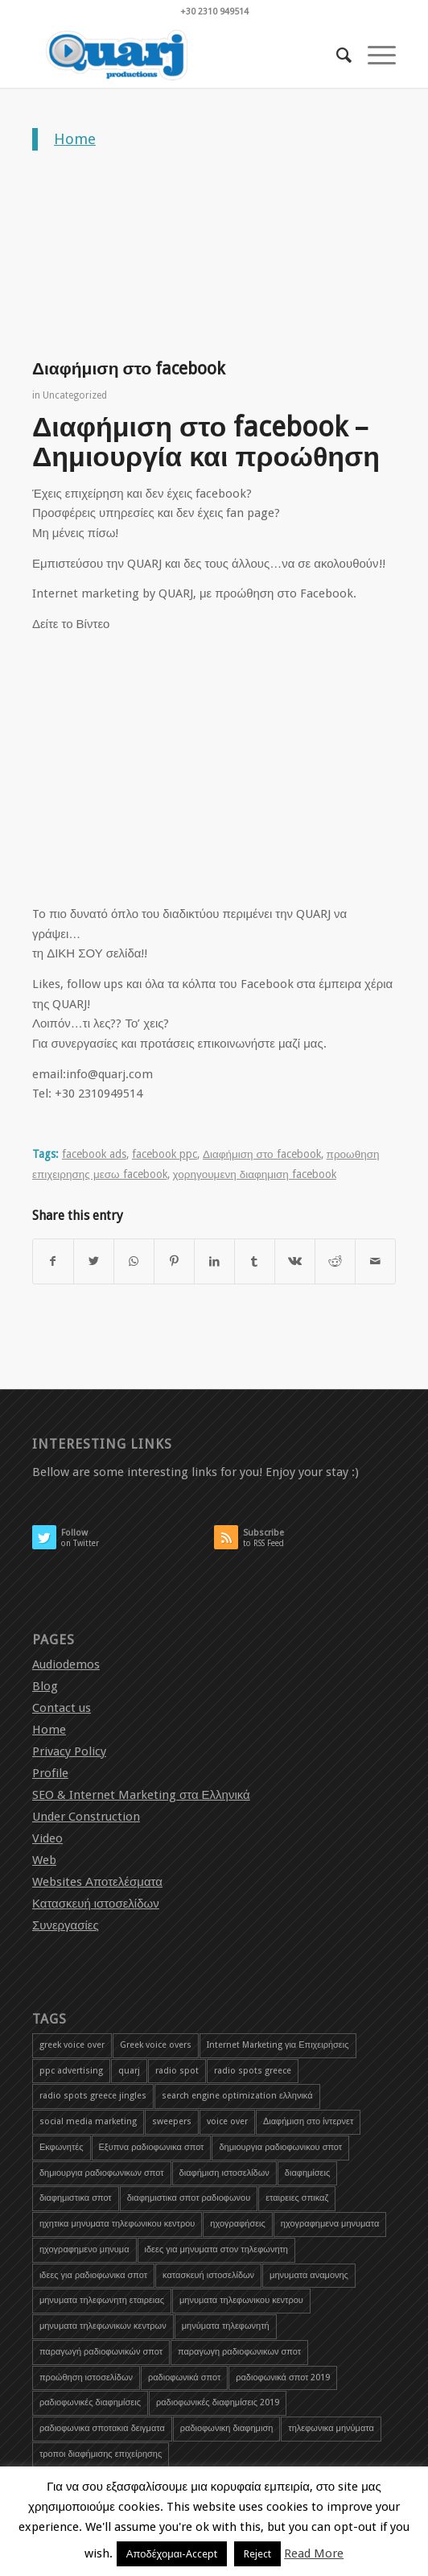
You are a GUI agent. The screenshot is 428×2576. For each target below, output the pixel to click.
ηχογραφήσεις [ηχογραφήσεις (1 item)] (237, 2223)
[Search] (336, 55)
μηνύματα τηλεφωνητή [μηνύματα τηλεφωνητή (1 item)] (226, 2326)
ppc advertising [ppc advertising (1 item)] (71, 2070)
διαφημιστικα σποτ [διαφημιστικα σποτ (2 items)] (75, 2198)
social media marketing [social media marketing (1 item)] (88, 2121)
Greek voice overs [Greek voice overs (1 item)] (155, 2045)
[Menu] (374, 55)
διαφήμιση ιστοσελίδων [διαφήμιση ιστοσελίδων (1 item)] (224, 2173)
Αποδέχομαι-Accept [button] (171, 2554)
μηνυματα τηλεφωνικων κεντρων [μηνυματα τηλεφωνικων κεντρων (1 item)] (103, 2326)
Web (44, 1860)
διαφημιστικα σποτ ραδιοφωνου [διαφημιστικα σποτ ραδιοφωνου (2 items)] (188, 2198)
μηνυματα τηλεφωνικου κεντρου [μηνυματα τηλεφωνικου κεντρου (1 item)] (241, 2300)
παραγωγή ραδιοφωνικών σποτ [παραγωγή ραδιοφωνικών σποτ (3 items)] (101, 2352)
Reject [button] (257, 2554)
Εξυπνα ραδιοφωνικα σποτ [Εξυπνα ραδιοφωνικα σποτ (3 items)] (151, 2147)
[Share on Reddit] (335, 1261)
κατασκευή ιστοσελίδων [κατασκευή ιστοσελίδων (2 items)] (208, 2275)
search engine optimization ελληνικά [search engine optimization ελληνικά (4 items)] (237, 2095)
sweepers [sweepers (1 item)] (171, 2121)
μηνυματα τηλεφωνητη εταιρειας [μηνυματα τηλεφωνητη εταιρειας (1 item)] (101, 2300)
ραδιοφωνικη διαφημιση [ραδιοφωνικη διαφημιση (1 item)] (226, 2428)
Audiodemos (66, 1664)
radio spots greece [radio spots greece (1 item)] (252, 2070)
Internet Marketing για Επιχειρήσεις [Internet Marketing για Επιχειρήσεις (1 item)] (278, 2045)
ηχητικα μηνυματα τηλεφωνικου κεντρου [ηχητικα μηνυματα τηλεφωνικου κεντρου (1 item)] (117, 2223)
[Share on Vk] (295, 1261)
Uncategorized (75, 395)
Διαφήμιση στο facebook (262, 1153)
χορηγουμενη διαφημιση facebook (254, 1174)
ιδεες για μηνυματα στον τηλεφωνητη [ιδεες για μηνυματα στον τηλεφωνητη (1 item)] (216, 2249)
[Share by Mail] (375, 1261)
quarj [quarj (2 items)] (129, 2070)
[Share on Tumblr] (254, 1261)
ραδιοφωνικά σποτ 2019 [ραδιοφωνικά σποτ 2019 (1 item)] (283, 2377)
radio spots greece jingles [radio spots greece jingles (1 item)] (92, 2095)
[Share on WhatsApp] (134, 1261)
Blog (45, 1686)
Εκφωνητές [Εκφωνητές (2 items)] (61, 2147)
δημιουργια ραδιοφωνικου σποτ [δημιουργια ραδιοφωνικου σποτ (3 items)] (280, 2147)
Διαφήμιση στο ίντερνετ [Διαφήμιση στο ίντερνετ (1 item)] (308, 2121)
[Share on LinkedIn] (214, 1261)
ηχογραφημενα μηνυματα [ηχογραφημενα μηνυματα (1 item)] (330, 2223)
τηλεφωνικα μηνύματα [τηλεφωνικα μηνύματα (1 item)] (330, 2428)
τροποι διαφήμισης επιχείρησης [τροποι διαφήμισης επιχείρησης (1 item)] (100, 2454)
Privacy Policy (69, 1751)
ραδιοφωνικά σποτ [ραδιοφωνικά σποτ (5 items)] (184, 2377)
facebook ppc (164, 1153)
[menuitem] (336, 55)
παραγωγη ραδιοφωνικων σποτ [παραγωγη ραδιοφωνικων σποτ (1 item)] (239, 2352)
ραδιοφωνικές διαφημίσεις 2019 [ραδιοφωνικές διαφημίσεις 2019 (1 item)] (217, 2402)
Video (47, 1838)
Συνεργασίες (65, 1925)
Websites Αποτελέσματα (97, 1882)
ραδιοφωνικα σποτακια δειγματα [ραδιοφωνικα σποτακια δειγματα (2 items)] (102, 2428)
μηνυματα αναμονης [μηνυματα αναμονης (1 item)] (309, 2275)
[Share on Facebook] (53, 1261)
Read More (314, 2553)
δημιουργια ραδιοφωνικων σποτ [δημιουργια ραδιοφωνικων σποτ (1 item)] (101, 2173)
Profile (50, 1773)
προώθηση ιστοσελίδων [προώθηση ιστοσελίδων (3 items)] (86, 2377)
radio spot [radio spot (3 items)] (177, 2070)
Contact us (61, 1708)
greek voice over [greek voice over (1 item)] (72, 2045)
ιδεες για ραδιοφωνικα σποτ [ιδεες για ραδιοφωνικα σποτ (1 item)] (93, 2275)
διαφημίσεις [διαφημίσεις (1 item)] (307, 2173)
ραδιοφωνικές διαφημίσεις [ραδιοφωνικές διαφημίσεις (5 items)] (90, 2402)
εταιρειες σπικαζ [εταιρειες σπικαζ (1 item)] (296, 2198)
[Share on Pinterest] (174, 1261)
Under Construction (86, 1816)
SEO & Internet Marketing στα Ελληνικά (141, 1795)
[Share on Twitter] (93, 1261)
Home (75, 138)
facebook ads (94, 1153)
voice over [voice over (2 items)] (227, 2121)
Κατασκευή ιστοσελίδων (95, 1903)
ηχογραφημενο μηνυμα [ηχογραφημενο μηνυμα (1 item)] (84, 2249)
